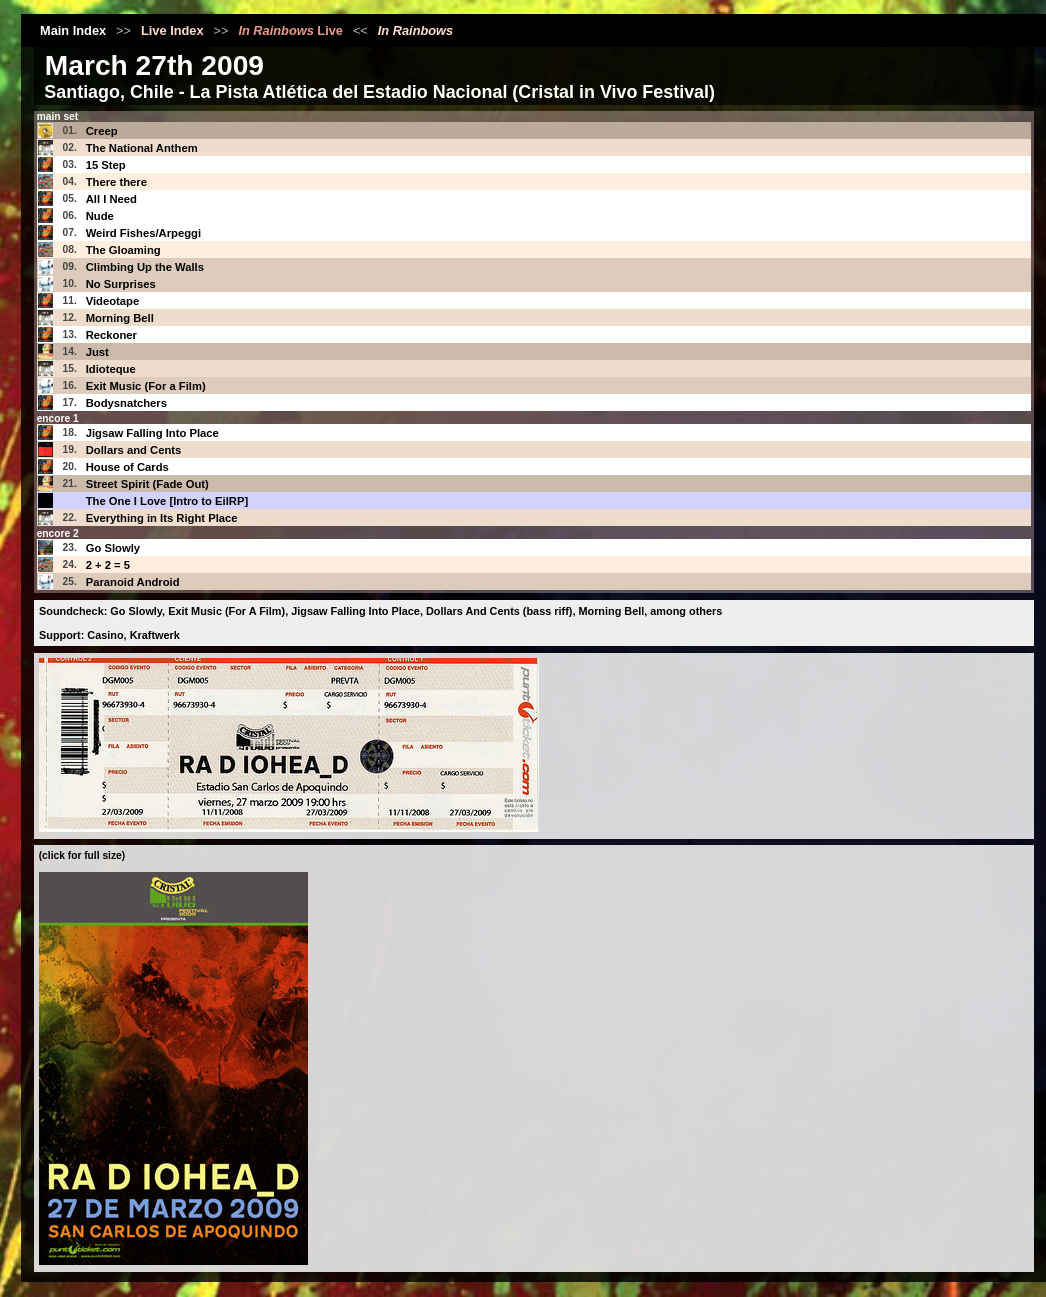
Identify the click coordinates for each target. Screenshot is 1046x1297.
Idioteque (111, 369)
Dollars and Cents (134, 450)
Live (290, 30)
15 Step (106, 165)
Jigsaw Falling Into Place (152, 433)
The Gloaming (123, 250)
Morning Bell (120, 318)
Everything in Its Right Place (162, 518)
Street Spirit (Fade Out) (147, 484)
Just (97, 352)
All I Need (111, 199)
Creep (102, 131)
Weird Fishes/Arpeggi (143, 233)
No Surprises (121, 284)
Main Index (73, 30)
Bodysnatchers (126, 403)
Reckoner (111, 335)
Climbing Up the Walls (145, 267)
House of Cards (127, 467)
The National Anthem (142, 148)
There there (116, 182)
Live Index (172, 30)
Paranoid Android (133, 582)
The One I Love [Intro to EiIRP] (167, 501)
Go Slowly (113, 548)
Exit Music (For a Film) (146, 386)
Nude (100, 216)
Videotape (113, 301)
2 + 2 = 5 (108, 565)
